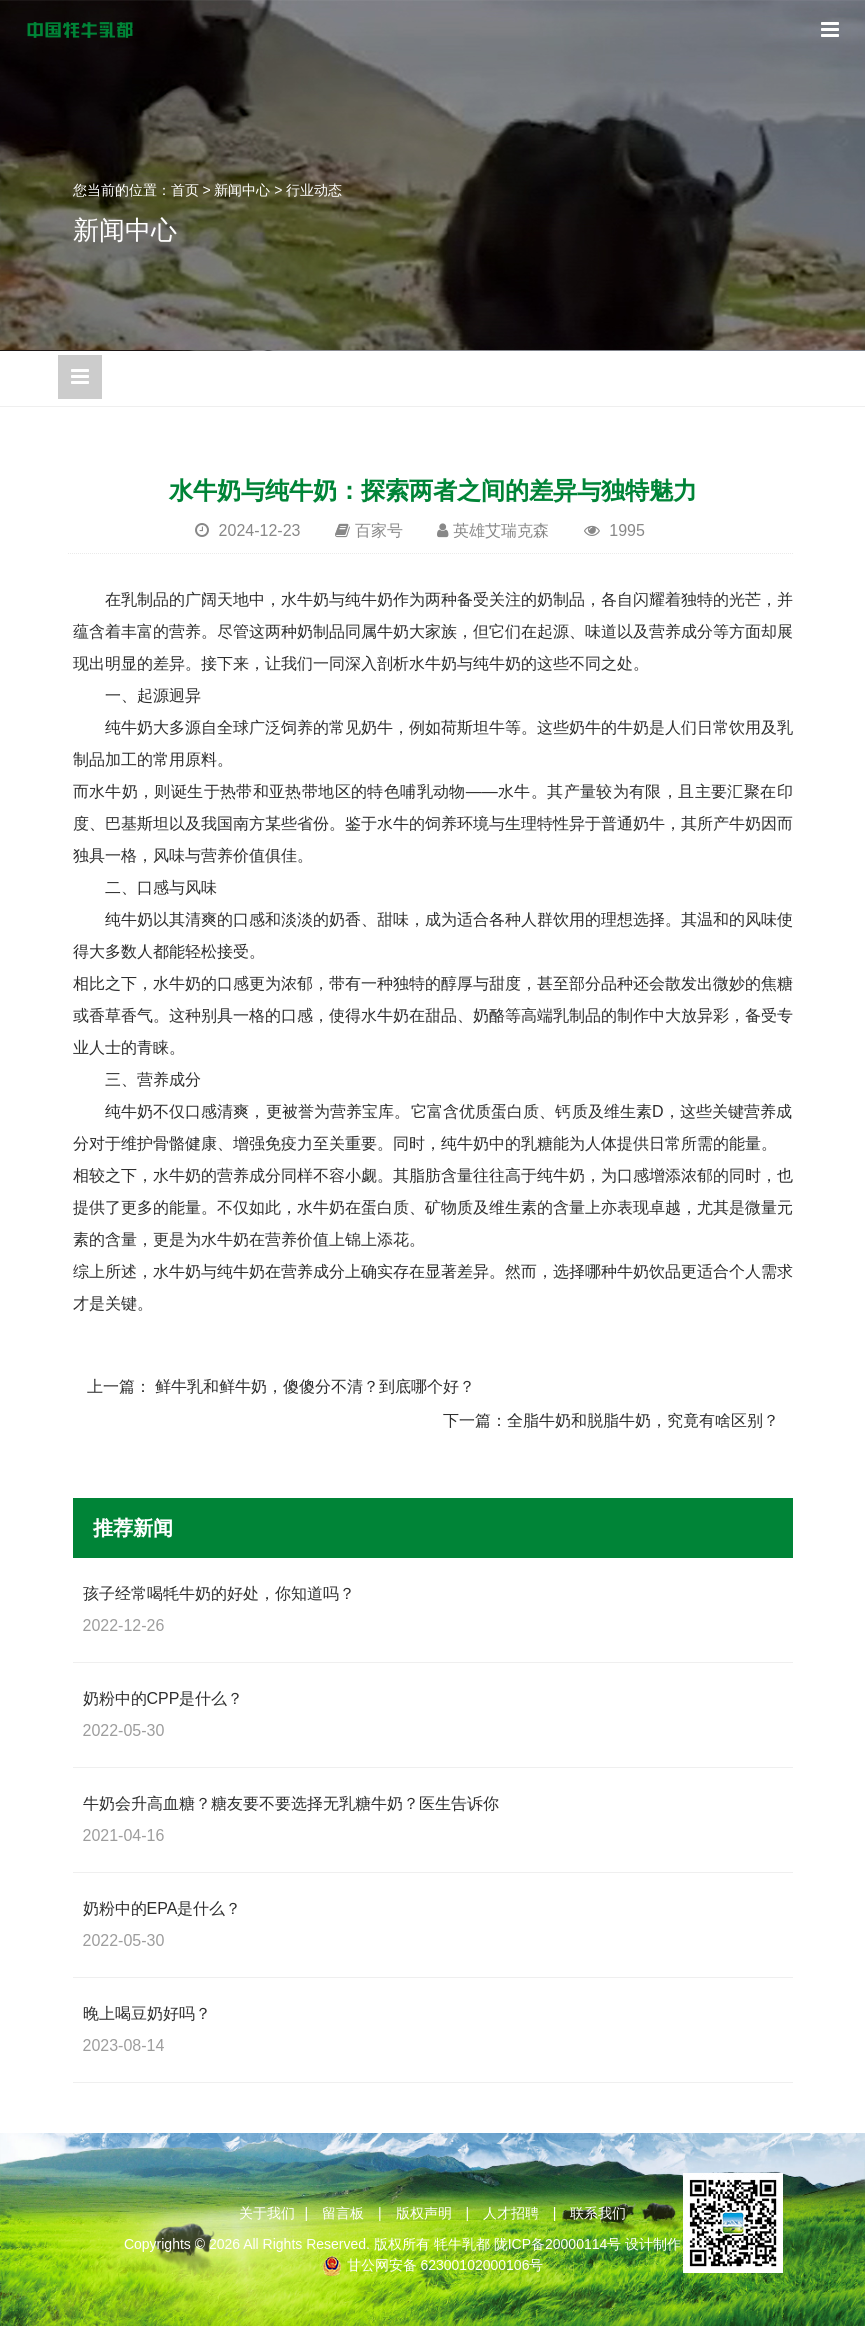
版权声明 (424, 2213)
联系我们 (598, 2213)
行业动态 (314, 190)
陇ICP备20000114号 (558, 2244)
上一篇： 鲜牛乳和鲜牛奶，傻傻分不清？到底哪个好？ (281, 1386)
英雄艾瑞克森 (501, 530)
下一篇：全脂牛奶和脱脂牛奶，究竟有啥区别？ (611, 1420)
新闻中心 (242, 190)
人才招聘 (511, 2213)
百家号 (379, 530)
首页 (185, 190)
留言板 (343, 2213)
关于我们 (267, 2213)
